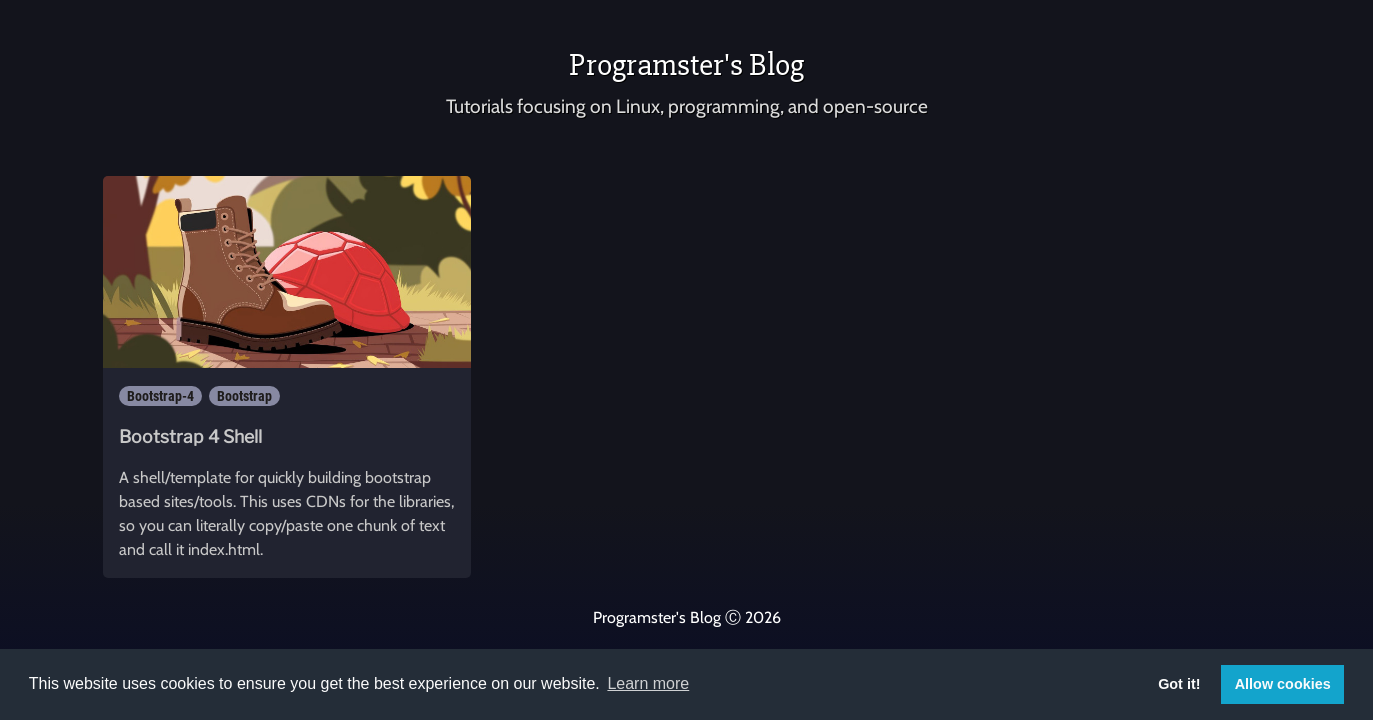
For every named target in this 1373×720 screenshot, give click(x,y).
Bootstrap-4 (160, 396)
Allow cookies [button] (1283, 684)
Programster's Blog (686, 64)
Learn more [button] (648, 683)
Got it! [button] (1179, 684)
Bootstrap (244, 396)
